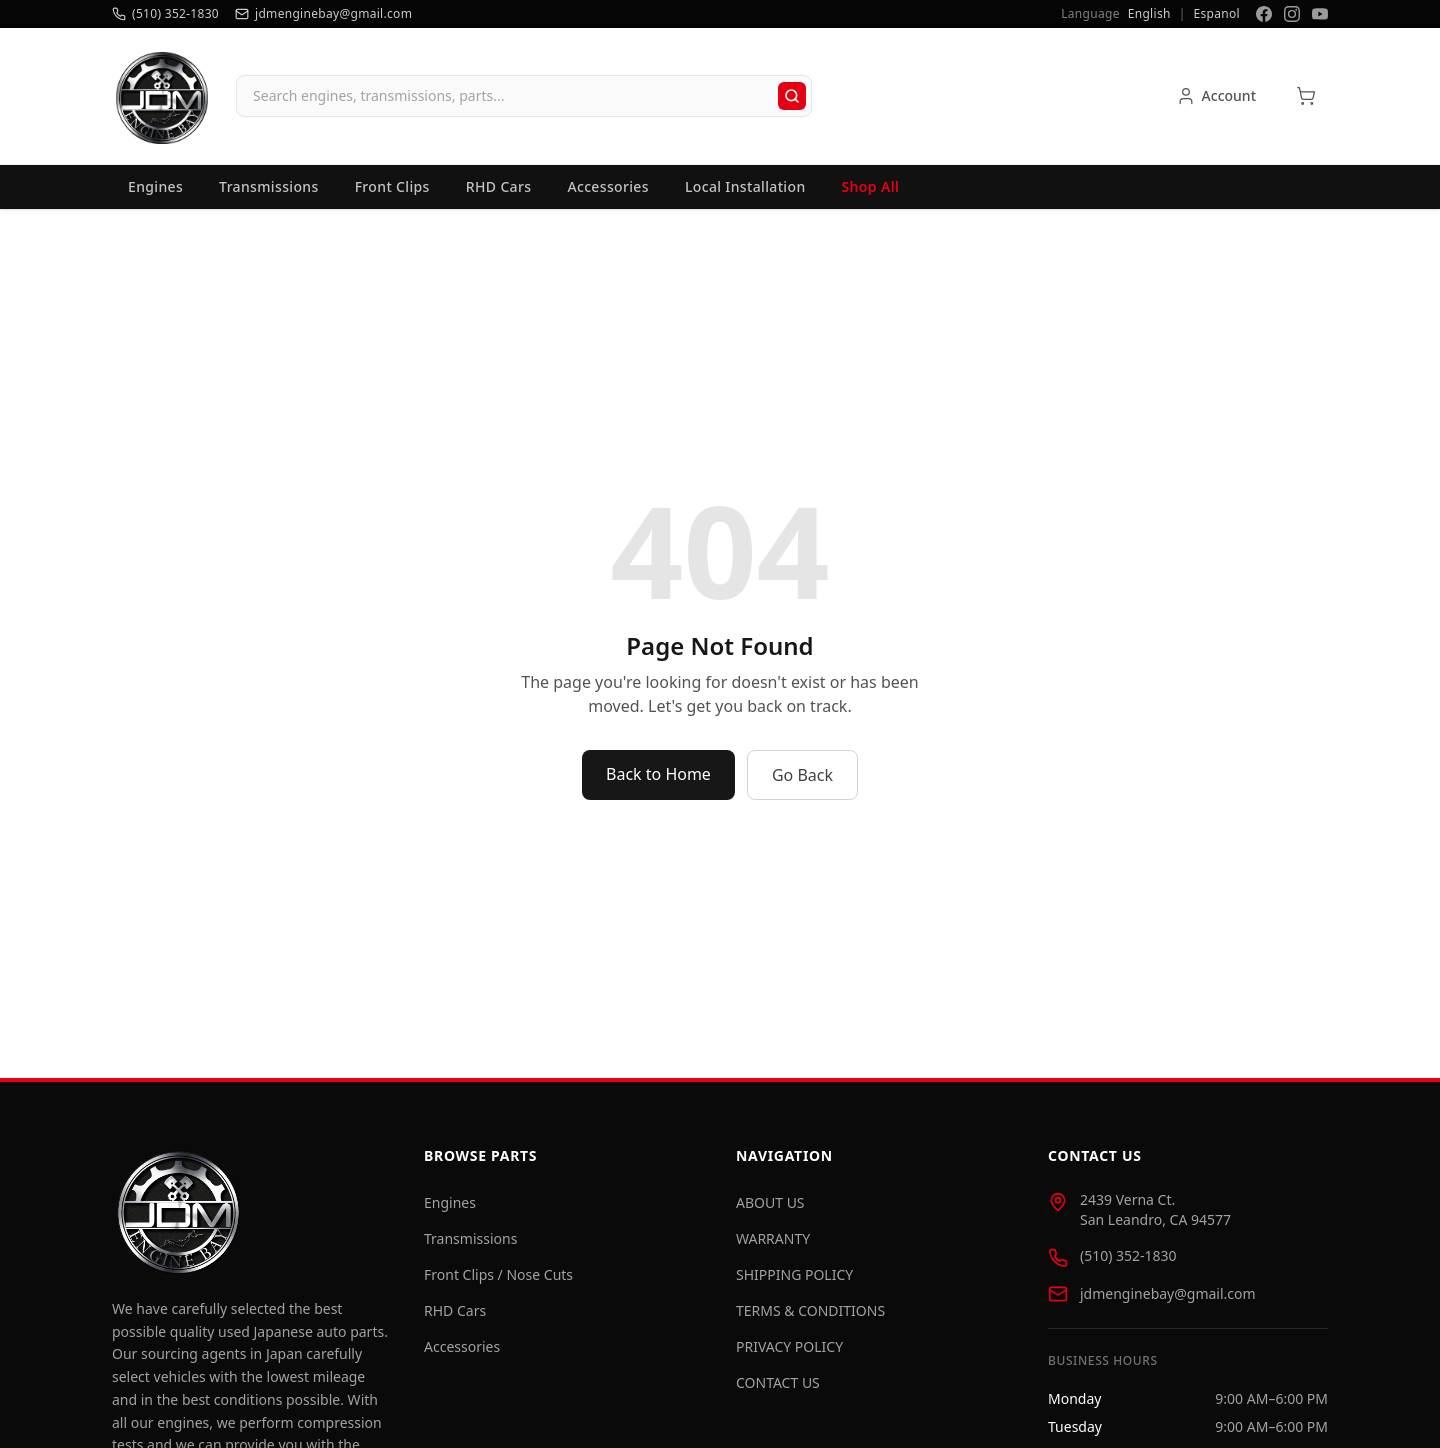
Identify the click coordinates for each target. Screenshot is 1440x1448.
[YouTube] (1320, 14)
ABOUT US (770, 1202)
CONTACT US (778, 1382)
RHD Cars (499, 186)
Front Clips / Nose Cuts (498, 1274)
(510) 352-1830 (1128, 1255)
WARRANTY (773, 1238)
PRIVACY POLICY (789, 1346)
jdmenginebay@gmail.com (1168, 1293)
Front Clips (392, 186)
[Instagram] (1292, 14)
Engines (155, 186)
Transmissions (269, 186)
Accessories (608, 186)
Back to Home (658, 774)
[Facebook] (1264, 14)
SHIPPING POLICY (794, 1274)
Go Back (802, 775)
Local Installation (745, 186)
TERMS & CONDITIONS (810, 1310)
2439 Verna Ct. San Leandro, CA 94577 (1155, 1209)
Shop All (871, 186)
